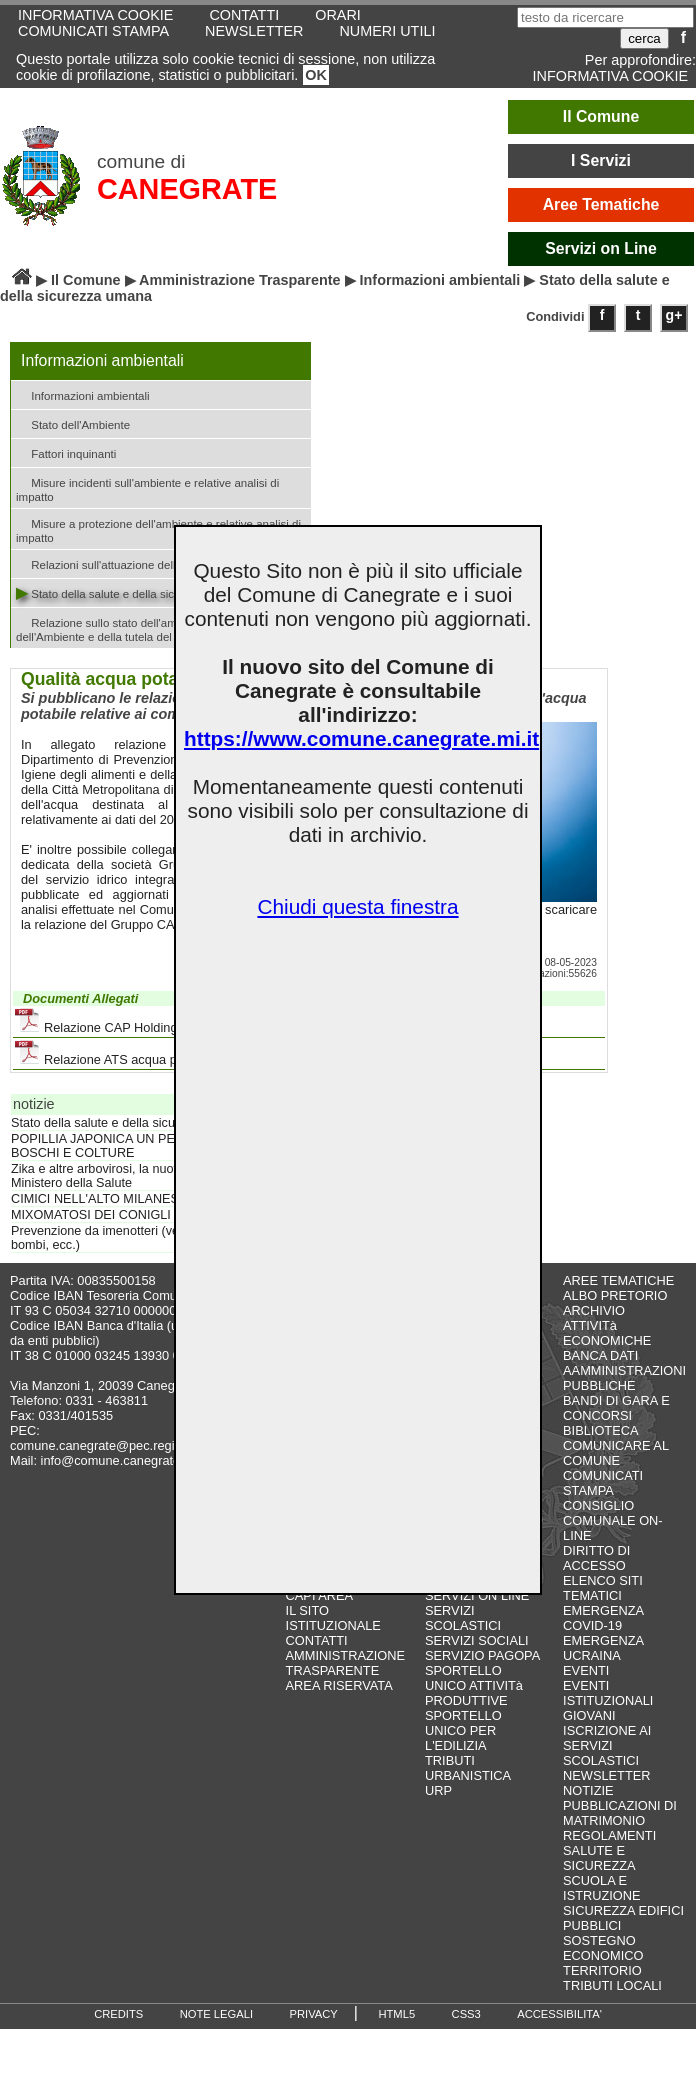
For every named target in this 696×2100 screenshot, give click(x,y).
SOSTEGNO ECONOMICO (603, 1948)
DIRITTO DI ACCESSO (596, 1558)
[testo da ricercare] (605, 17)
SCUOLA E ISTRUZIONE (602, 1888)
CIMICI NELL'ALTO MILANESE (99, 1199)
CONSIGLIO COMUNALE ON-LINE (613, 1520)
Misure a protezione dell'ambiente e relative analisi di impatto (158, 529)
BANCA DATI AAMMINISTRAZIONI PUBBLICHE (624, 1370)
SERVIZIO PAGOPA (482, 1655)
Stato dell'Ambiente (73, 423)
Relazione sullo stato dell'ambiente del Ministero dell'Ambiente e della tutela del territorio (146, 628)
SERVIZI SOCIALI (477, 1640)
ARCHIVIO (594, 1310)
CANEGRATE (187, 189)
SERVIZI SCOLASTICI (463, 1618)
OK (316, 75)
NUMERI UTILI (387, 31)
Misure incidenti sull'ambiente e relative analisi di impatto (147, 488)
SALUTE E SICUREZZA (599, 1858)
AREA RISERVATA (339, 1685)
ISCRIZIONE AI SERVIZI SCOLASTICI (607, 1745)
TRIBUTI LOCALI (612, 1985)
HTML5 (396, 2014)
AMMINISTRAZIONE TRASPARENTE (345, 1663)
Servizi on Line (601, 248)
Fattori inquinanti (66, 452)
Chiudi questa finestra (357, 906)
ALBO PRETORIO (615, 1295)
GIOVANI (589, 1715)
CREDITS (118, 2014)
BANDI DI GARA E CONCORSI (616, 1408)
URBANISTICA (468, 1775)
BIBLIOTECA (600, 1430)
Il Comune (601, 116)
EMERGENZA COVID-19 (603, 1618)
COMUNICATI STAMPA (93, 31)
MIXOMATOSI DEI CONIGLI (91, 1215)
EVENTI (586, 1670)
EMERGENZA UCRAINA (603, 1648)
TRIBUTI (450, 1760)
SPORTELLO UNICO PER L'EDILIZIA (463, 1730)
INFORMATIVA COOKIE (610, 76)
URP (438, 1790)
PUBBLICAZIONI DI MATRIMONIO (620, 1813)
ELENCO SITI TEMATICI (603, 1588)
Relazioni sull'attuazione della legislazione (130, 563)
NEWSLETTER (254, 31)
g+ (674, 315)
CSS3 (466, 2014)
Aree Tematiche (601, 204)
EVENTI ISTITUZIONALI (608, 1693)
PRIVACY (314, 2014)
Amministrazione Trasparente (240, 280)
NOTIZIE (588, 1790)
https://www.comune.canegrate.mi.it (361, 738)
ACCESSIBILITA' (559, 2014)
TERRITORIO (602, 1970)
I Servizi (601, 160)
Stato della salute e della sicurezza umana (131, 592)
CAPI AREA (320, 1595)
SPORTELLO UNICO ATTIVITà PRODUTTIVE (474, 1685)
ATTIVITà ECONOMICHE (607, 1333)
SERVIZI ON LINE (477, 1595)
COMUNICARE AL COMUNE (615, 1453)
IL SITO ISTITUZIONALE (333, 1618)
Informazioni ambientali (440, 280)
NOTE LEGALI (216, 2014)
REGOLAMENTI (609, 1835)
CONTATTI (317, 1640)
